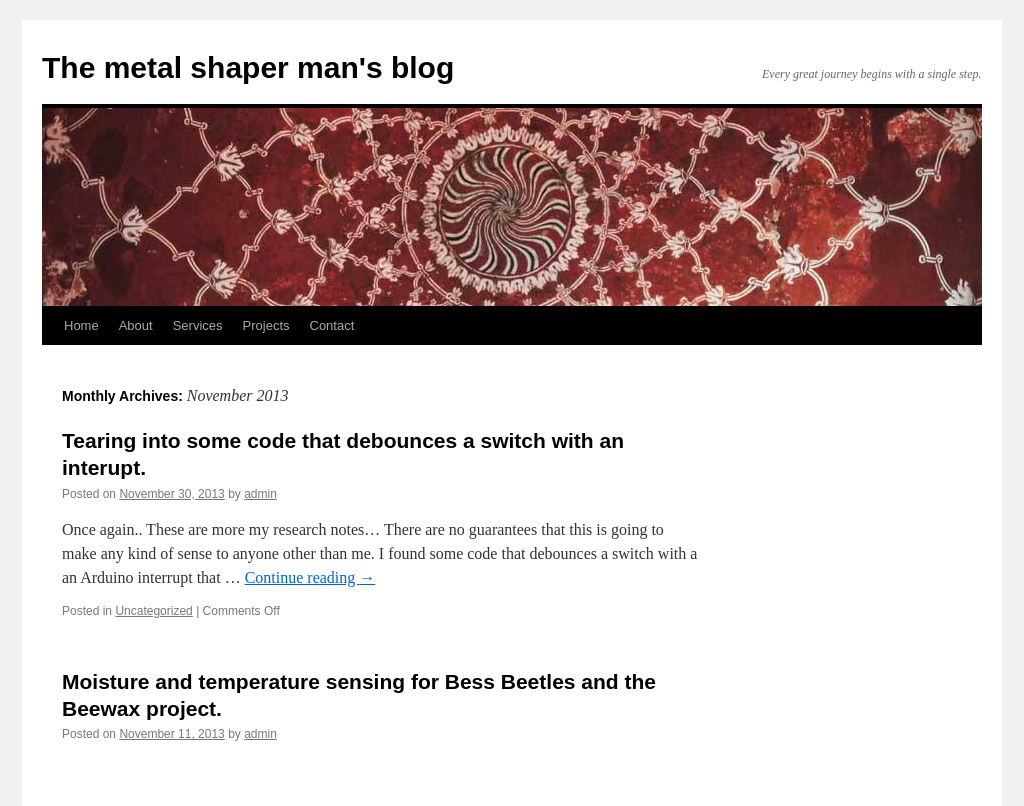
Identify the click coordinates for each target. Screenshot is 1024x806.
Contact (332, 325)
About (136, 325)
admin (260, 494)
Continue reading (310, 577)
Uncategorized (153, 611)
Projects (266, 325)
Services (198, 325)
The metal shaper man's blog (248, 67)
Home (81, 325)
